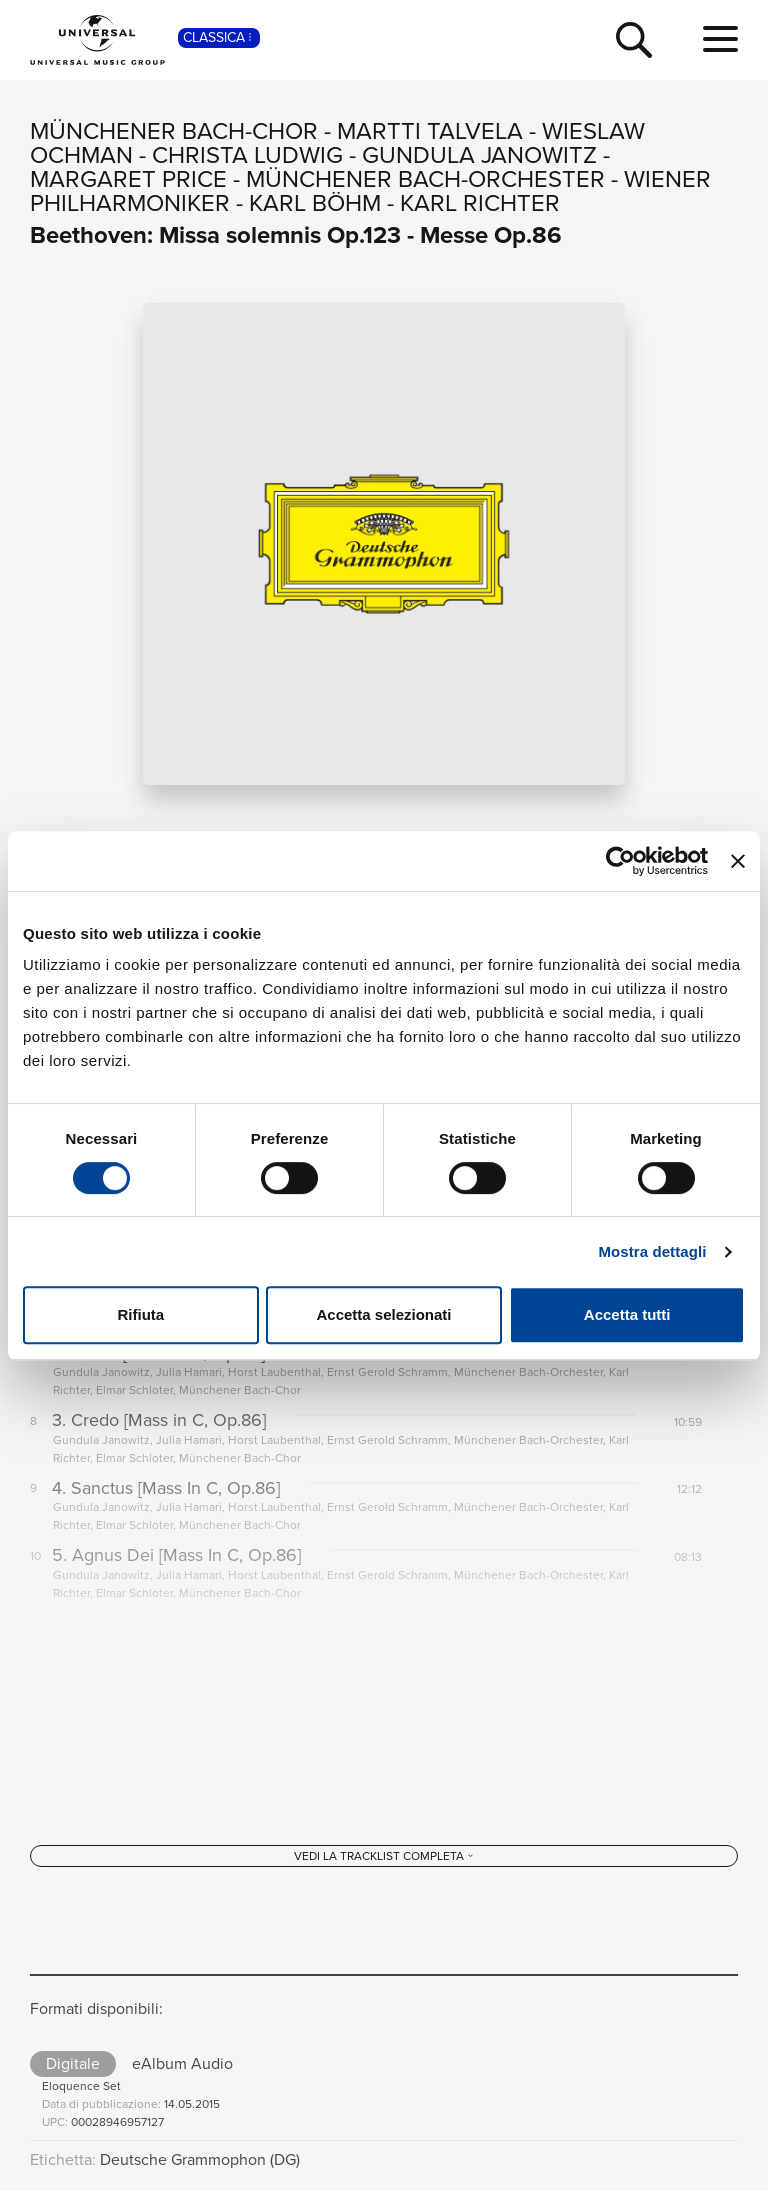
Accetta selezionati (383, 1314)
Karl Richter (480, 203)
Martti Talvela (430, 131)
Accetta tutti (627, 1314)
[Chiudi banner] (738, 861)
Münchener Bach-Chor (174, 131)
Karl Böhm (315, 203)
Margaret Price (128, 179)
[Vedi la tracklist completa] (384, 1858)
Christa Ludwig (247, 155)
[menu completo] (720, 40)
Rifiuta (140, 1314)
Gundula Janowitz (479, 155)
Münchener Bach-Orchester (425, 179)
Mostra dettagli (652, 1251)
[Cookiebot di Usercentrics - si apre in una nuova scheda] (620, 861)
